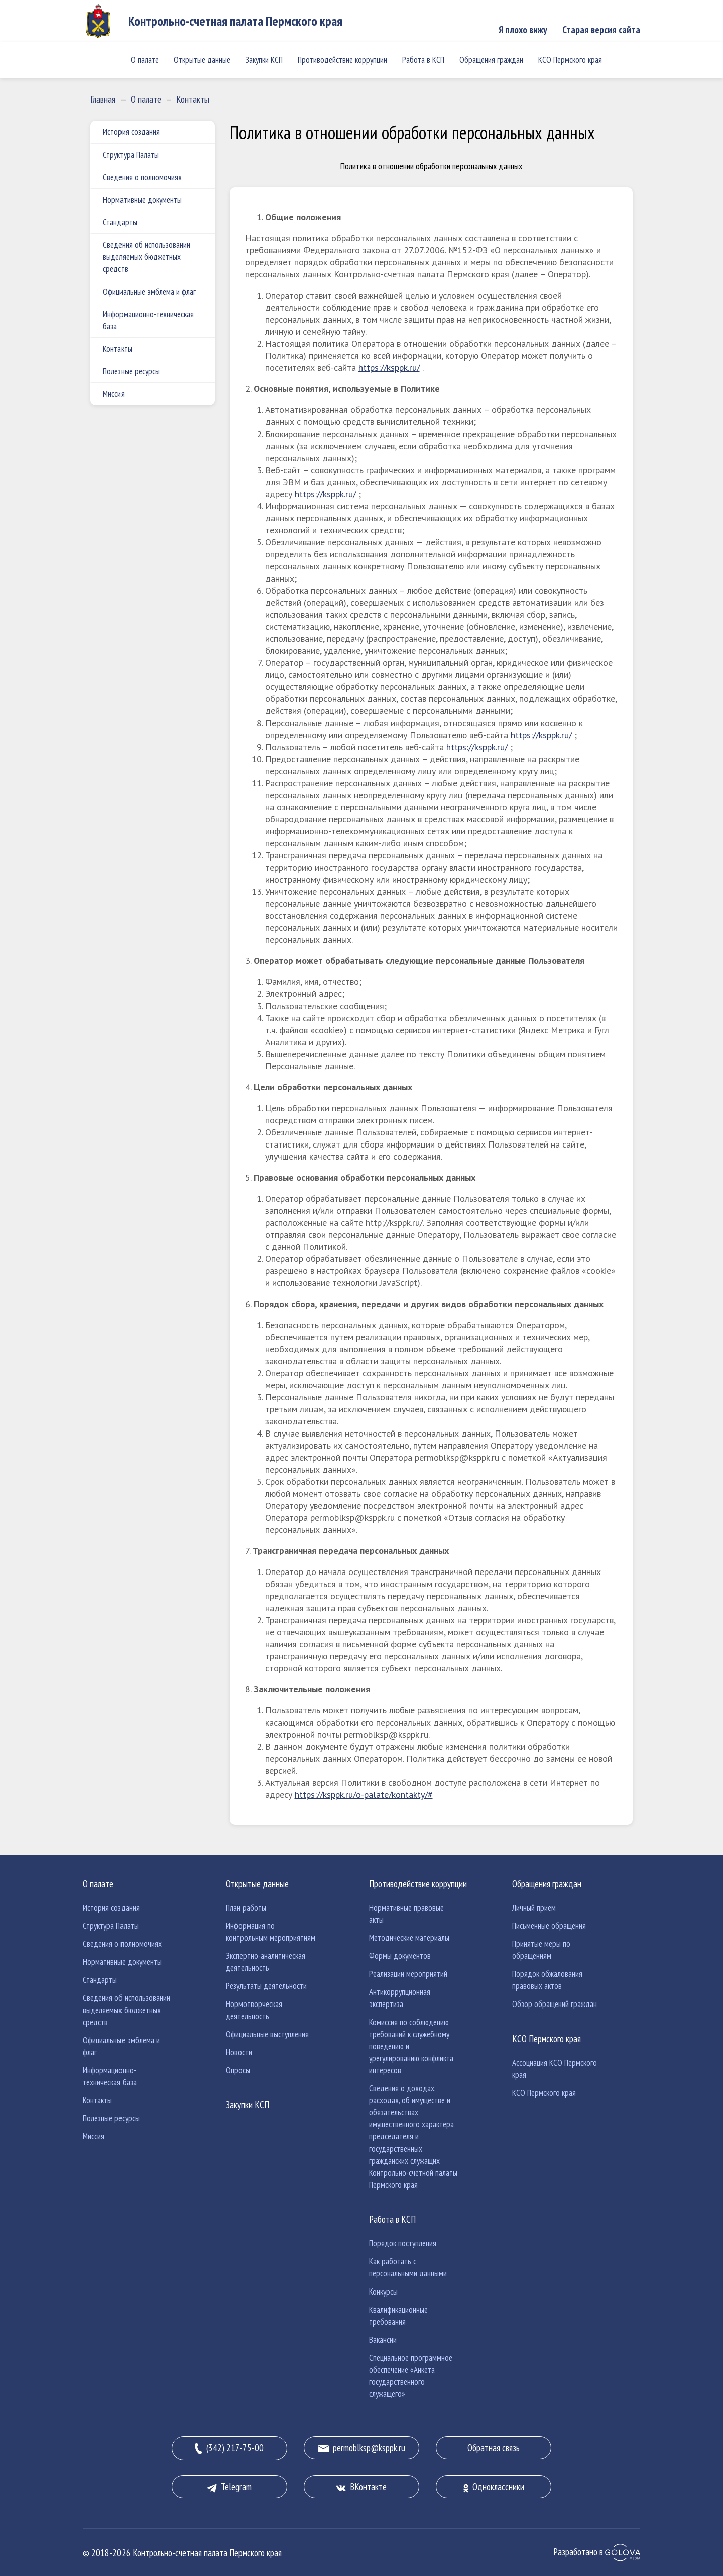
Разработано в (596, 2552)
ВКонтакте (361, 2487)
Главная (102, 99)
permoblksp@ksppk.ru (361, 2448)
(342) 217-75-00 (229, 2448)
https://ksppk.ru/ (389, 367)
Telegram (229, 2487)
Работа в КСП (423, 59)
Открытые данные (202, 59)
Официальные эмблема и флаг (149, 291)
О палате (145, 59)
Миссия (114, 393)
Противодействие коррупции (342, 59)
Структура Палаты (131, 154)
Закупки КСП (264, 59)
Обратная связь (493, 2448)
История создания (131, 131)
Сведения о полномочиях (142, 177)
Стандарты (120, 222)
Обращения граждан (491, 59)
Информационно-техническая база (148, 320)
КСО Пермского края (570, 59)
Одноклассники (493, 2487)
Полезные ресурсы (131, 371)
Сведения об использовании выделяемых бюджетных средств (146, 256)
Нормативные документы (142, 199)
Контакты (192, 99)
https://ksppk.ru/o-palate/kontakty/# (364, 1794)
